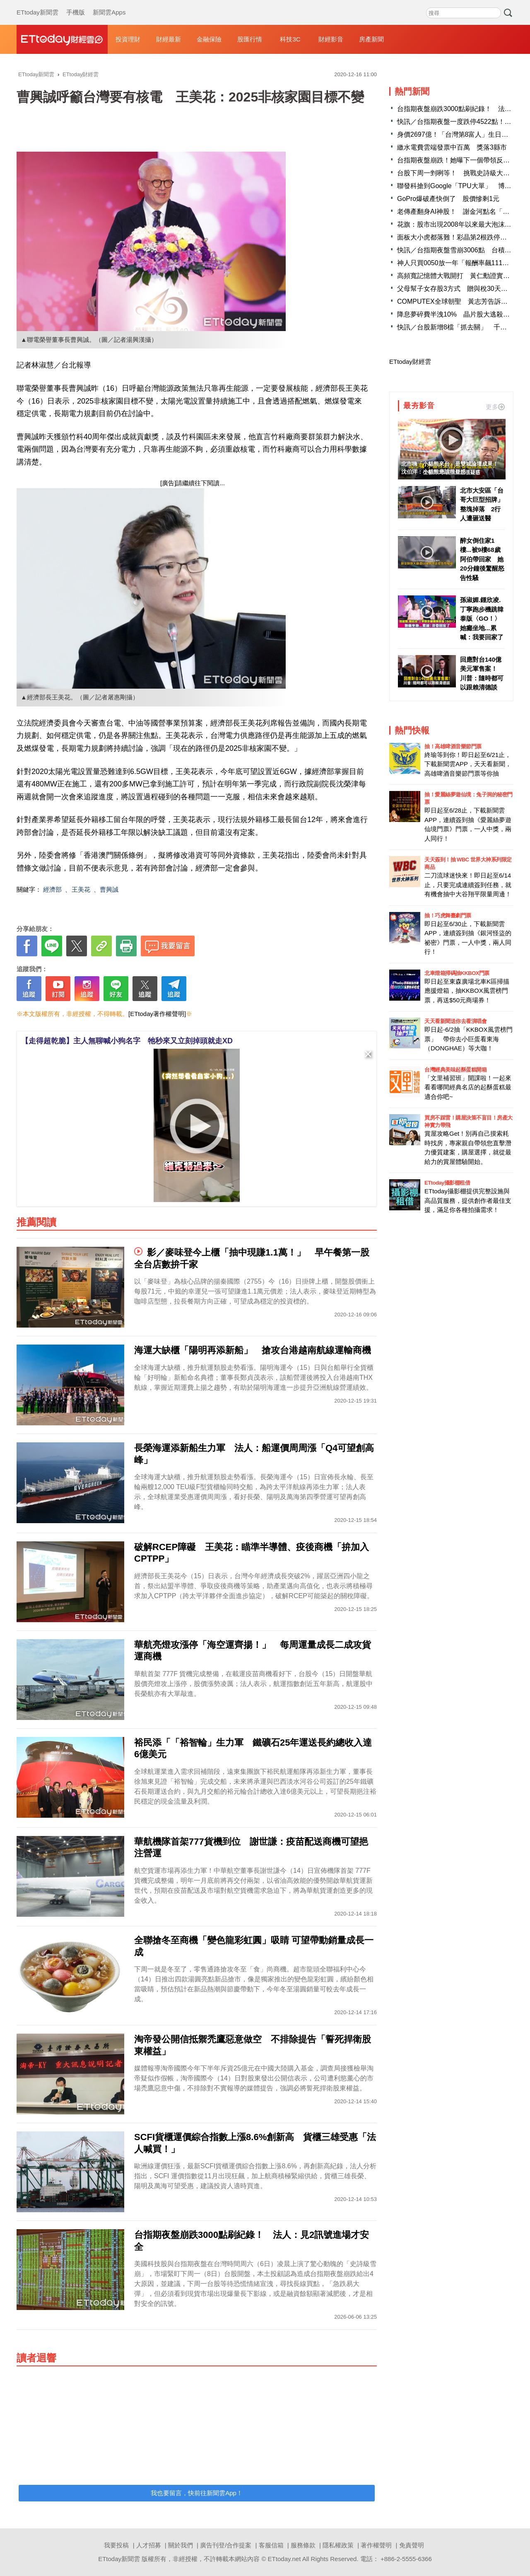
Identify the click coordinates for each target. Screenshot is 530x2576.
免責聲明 (411, 2545)
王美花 (81, 889)
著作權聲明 (376, 2545)
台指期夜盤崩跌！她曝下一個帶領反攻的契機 (463, 160)
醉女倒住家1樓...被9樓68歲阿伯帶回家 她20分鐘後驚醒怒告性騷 (482, 559)
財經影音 (330, 39)
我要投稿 (116, 2545)
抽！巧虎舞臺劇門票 (447, 915)
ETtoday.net (284, 2558)
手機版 (75, 4)
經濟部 (52, 889)
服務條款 (303, 2545)
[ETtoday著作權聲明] (157, 1013)
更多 (495, 406)
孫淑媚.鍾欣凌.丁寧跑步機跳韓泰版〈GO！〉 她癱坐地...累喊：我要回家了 (482, 618)
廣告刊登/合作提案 (225, 2545)
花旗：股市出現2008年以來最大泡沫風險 (457, 224)
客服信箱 (271, 2545)
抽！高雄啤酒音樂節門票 (453, 746)
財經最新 (168, 39)
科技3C (290, 39)
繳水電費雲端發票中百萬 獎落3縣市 (452, 147)
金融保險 (209, 39)
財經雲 (62, 39)
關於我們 (180, 2545)
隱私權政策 (338, 2545)
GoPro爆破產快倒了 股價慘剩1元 (448, 198)
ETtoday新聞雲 (37, 4)
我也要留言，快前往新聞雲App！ (197, 2492)
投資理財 (128, 39)
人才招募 (148, 2545)
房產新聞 (371, 39)
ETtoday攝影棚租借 (447, 1183)
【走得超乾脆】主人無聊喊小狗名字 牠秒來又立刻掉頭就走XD (127, 1041)
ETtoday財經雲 (410, 361)
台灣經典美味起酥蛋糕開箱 (455, 1070)
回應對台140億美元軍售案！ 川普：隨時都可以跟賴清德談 (482, 673)
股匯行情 (249, 39)
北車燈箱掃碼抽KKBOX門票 (456, 973)
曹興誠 (109, 889)
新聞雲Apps (109, 4)
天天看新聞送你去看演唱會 (455, 1021)
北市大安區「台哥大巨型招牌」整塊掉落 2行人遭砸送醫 (482, 504)
